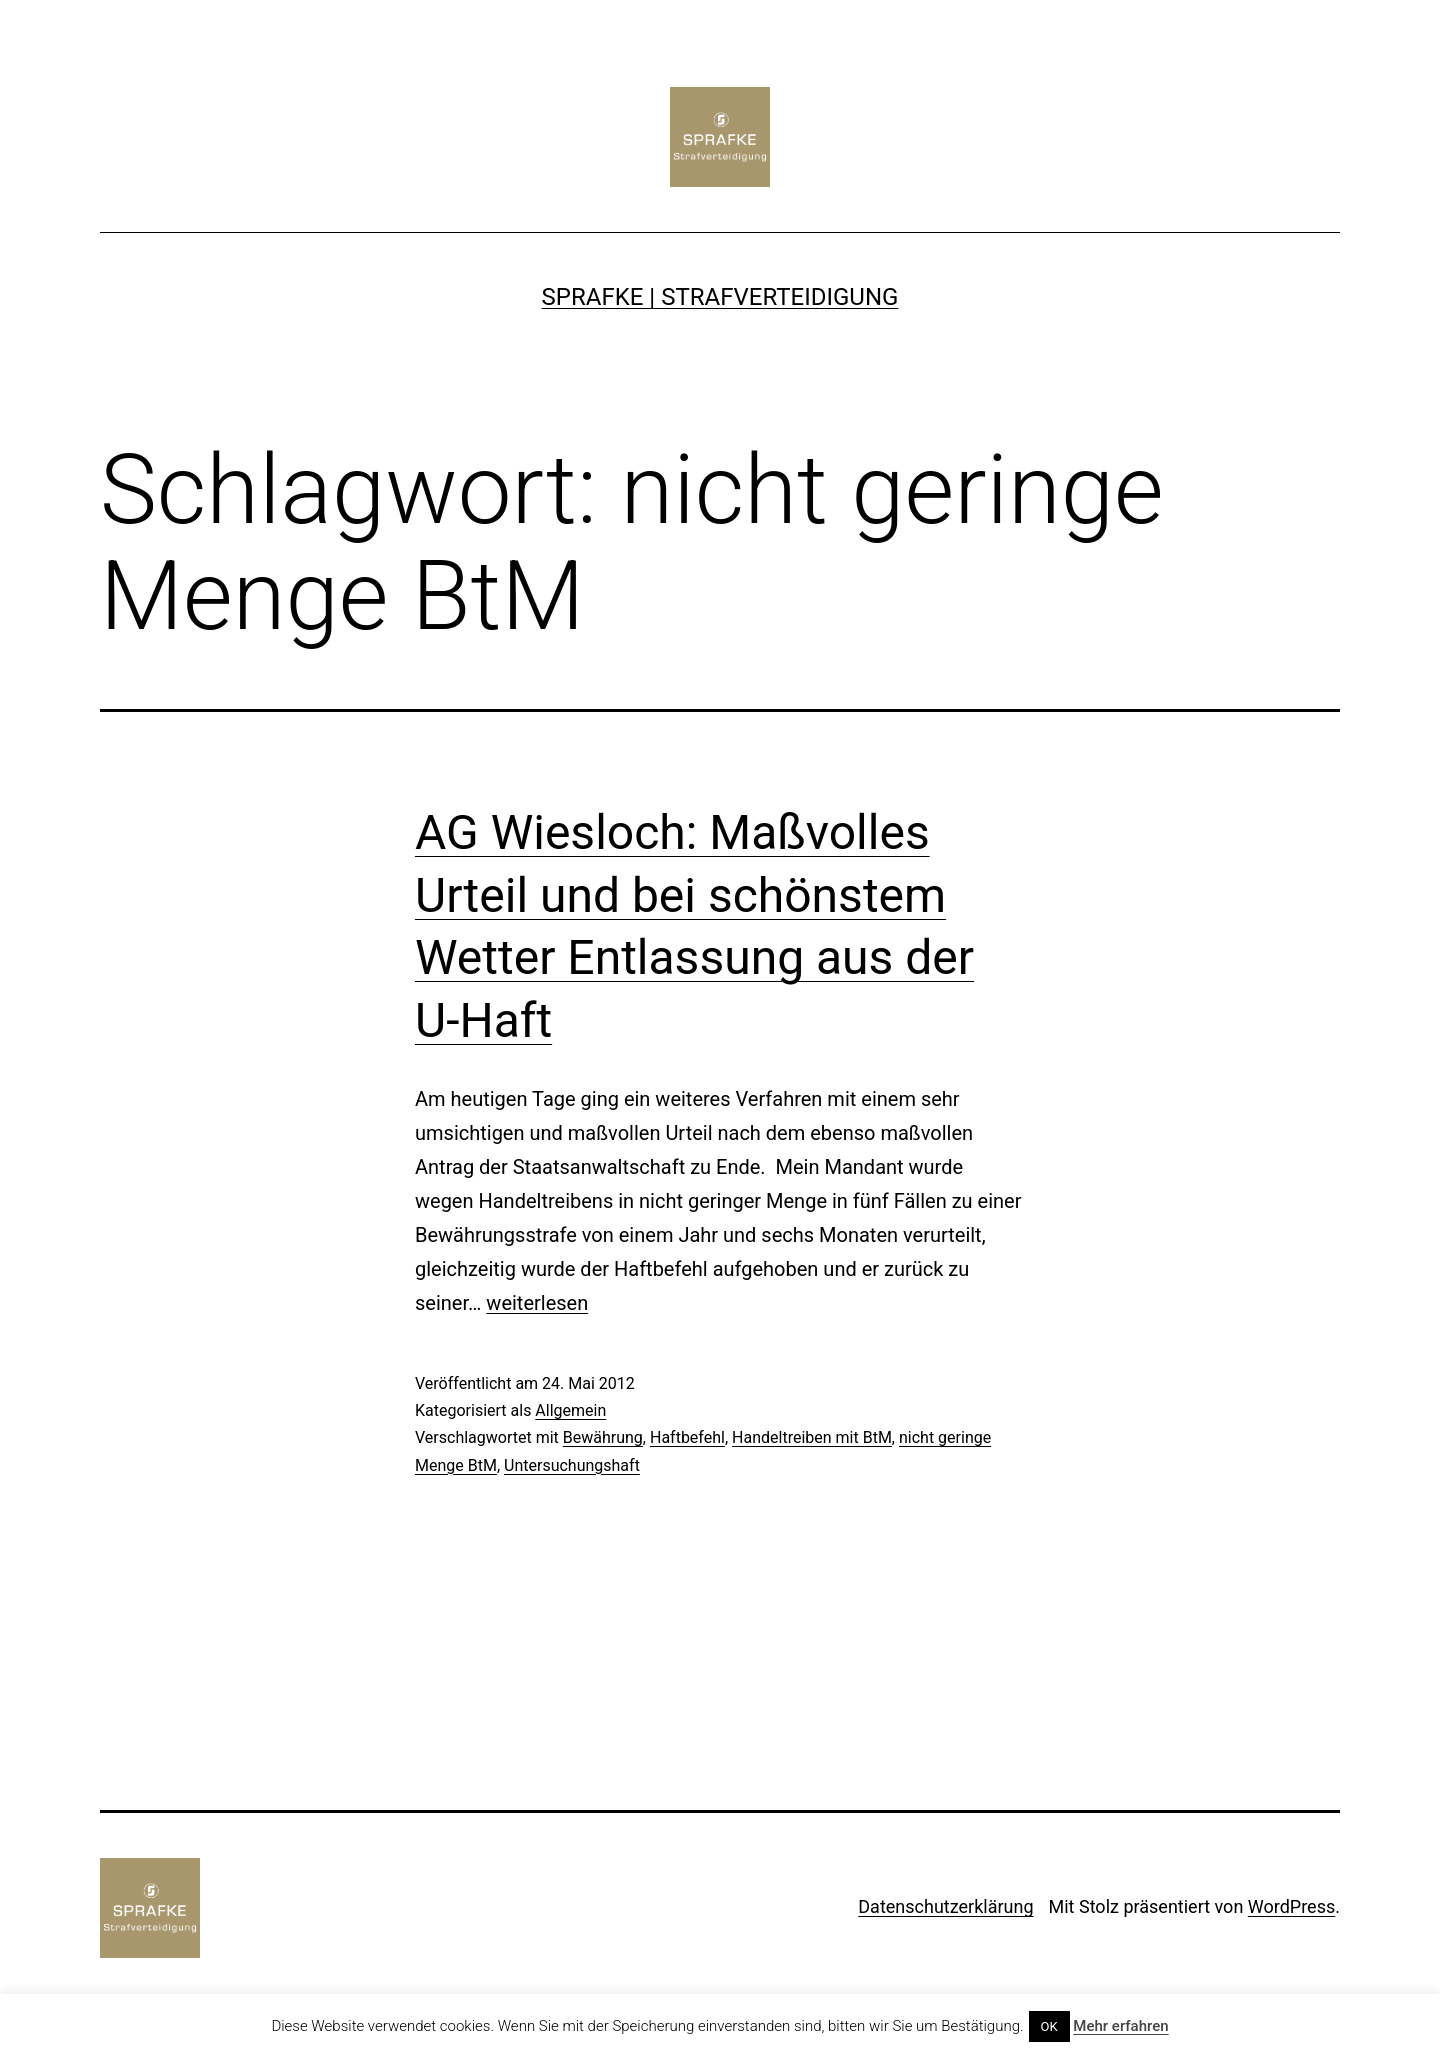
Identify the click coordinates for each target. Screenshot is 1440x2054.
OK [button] (1049, 2026)
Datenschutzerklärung (945, 1906)
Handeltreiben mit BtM (812, 1437)
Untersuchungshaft (572, 1465)
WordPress (1291, 1906)
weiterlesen (537, 1303)
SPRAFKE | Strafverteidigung (720, 297)
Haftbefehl (687, 1437)
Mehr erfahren (1120, 2026)
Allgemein (570, 1410)
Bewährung (603, 1437)
